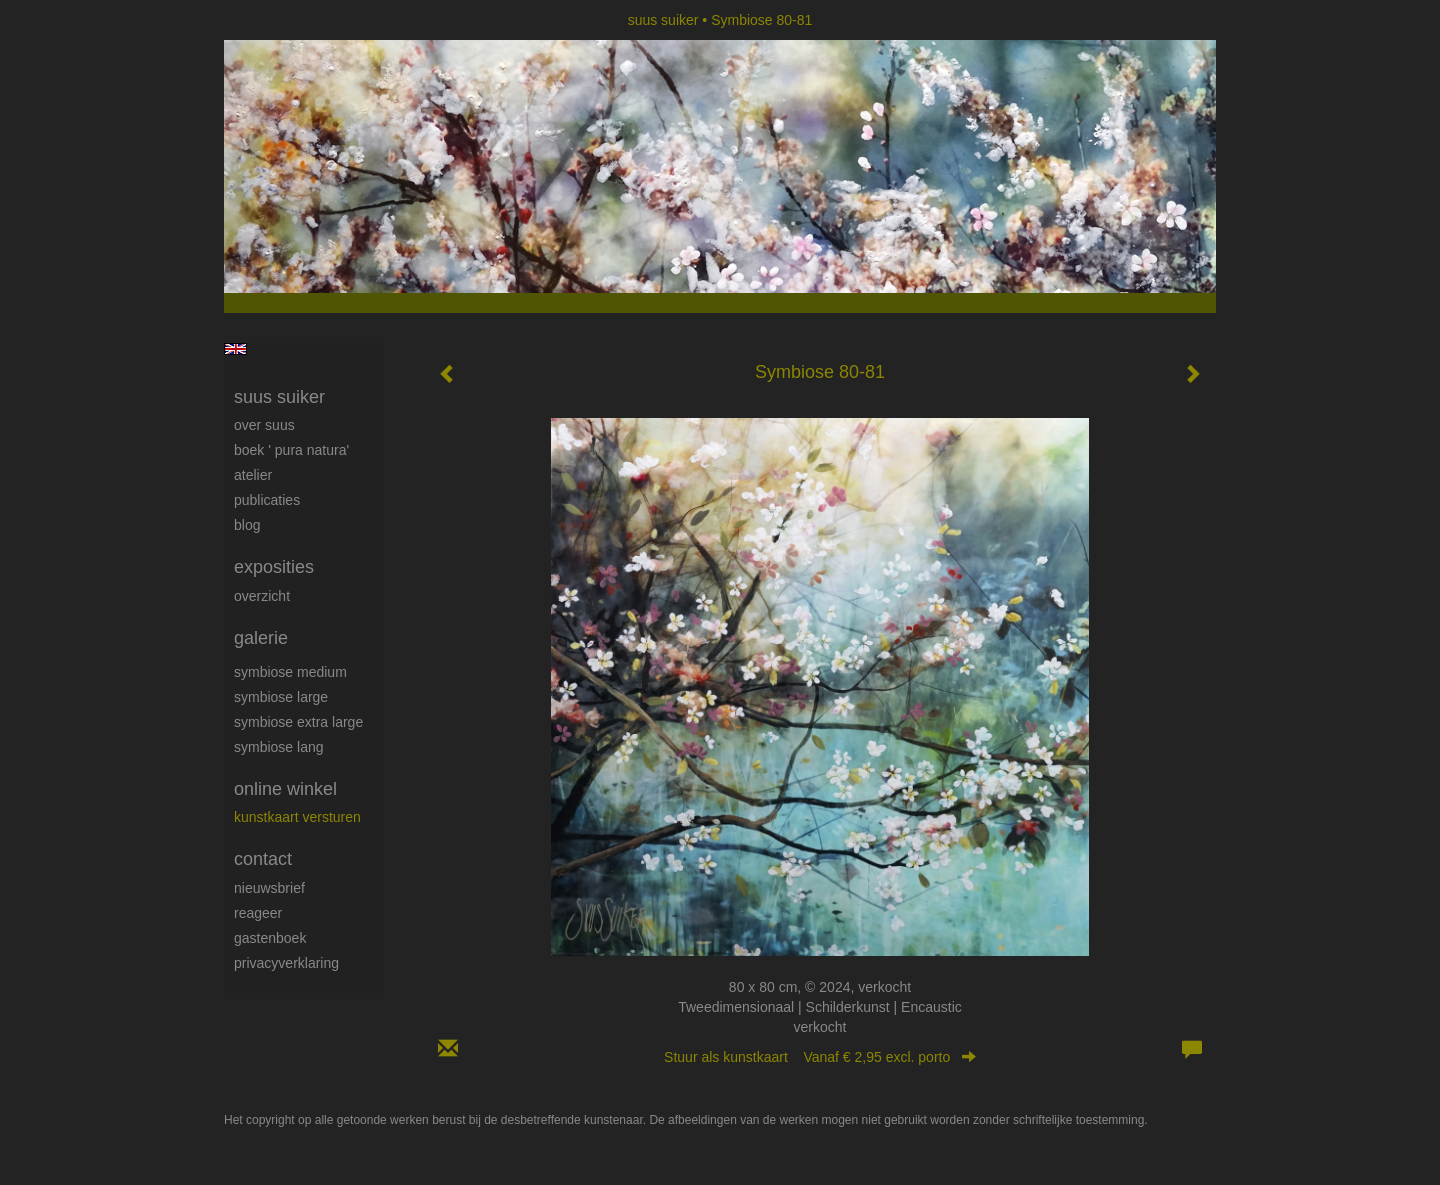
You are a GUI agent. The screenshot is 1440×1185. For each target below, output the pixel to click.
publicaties (267, 500)
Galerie (261, 638)
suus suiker (663, 20)
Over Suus (264, 425)
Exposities (274, 567)
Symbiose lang (279, 747)
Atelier (253, 475)
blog (247, 525)
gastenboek (270, 938)
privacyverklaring (286, 963)
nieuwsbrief (269, 888)
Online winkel (285, 789)
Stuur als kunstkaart (820, 1057)
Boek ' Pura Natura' (291, 450)
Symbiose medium (290, 672)
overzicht (262, 596)
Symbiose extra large (298, 722)
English (235, 349)
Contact (263, 859)
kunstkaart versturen (297, 817)
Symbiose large (281, 697)
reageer (258, 913)
